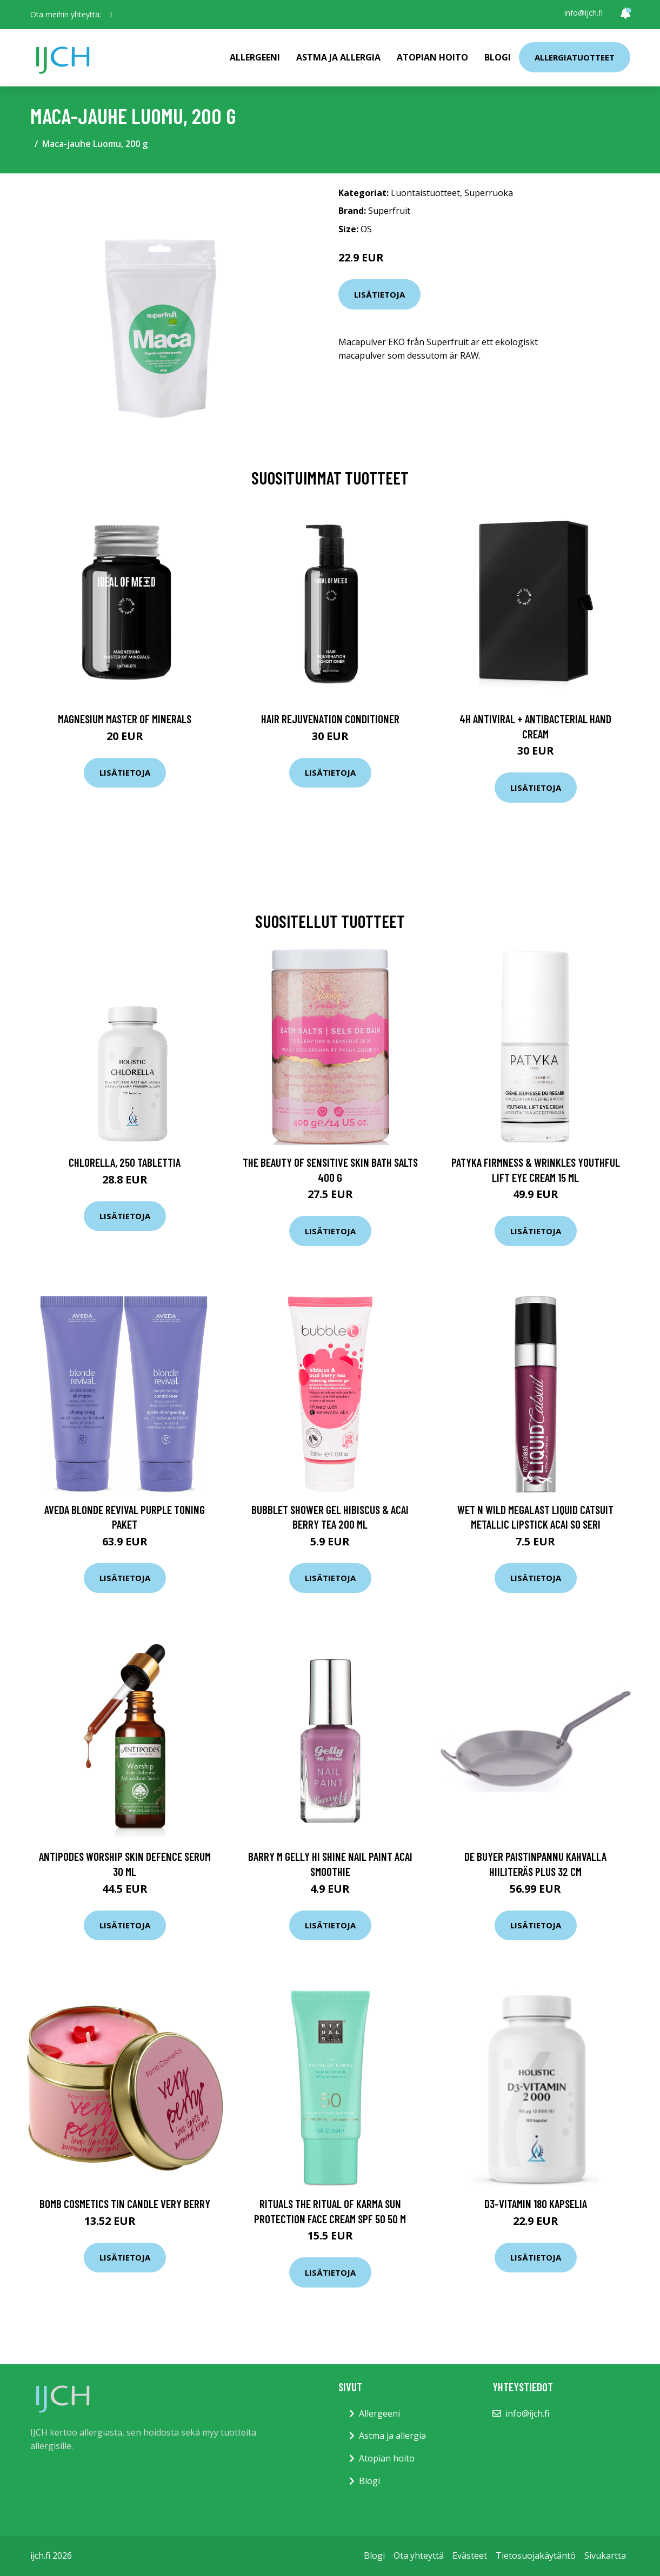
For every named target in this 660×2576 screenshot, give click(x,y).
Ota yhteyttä (419, 2555)
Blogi (497, 57)
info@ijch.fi (583, 13)
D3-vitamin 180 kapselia (535, 2203)
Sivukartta (605, 2555)
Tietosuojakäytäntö (536, 2555)
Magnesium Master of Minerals (124, 718)
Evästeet (469, 2555)
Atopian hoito (432, 57)
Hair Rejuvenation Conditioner (330, 718)
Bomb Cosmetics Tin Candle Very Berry (124, 2203)
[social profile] (111, 14)
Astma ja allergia (338, 57)
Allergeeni (255, 57)
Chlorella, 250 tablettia (125, 1162)
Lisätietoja (379, 294)
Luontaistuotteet (425, 193)
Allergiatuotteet (575, 57)
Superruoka (488, 193)
